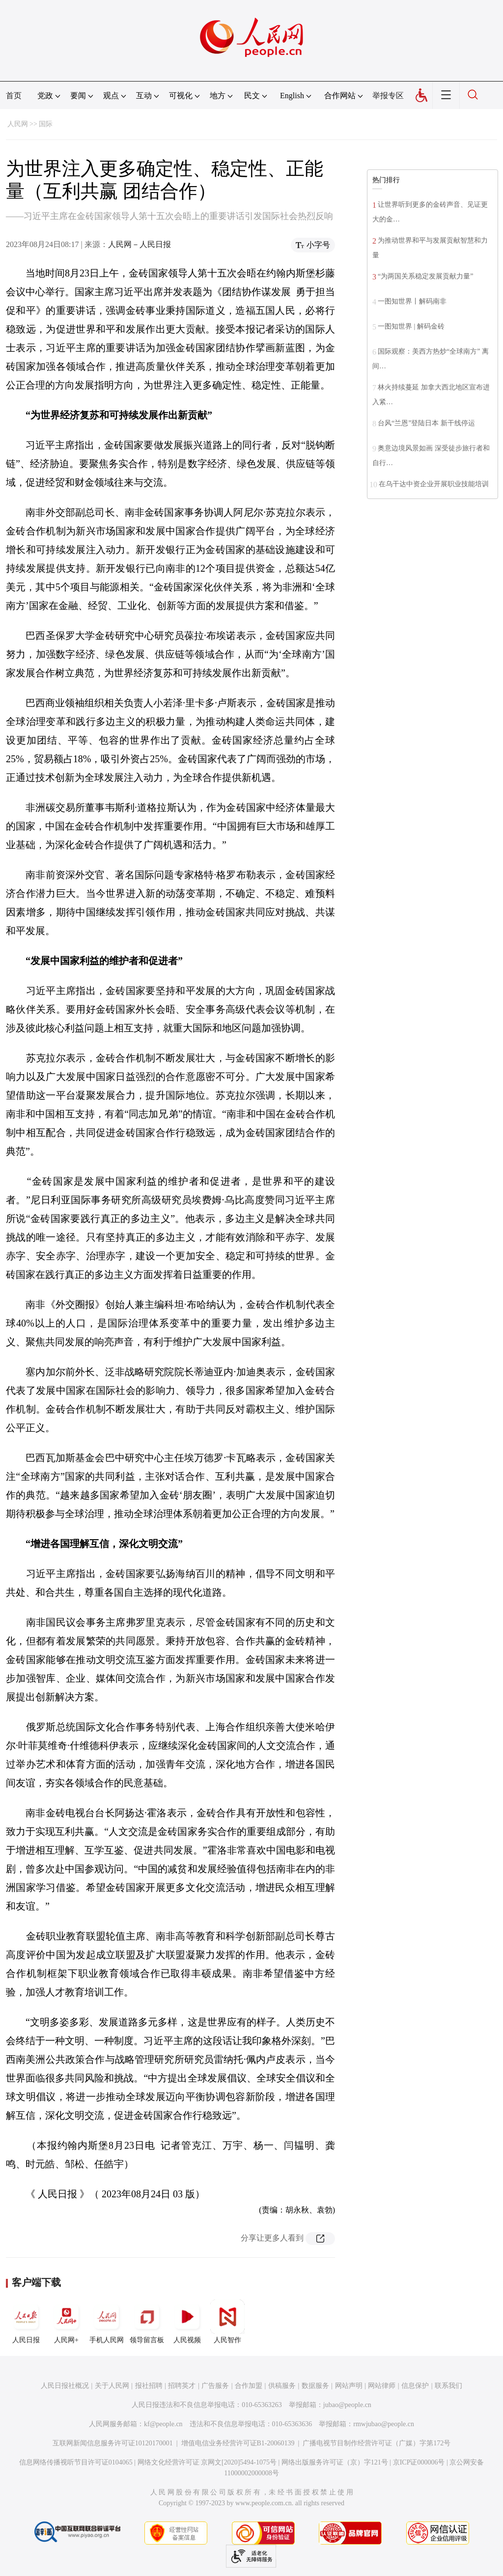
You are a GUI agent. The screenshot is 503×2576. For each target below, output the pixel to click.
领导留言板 (147, 2321)
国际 (46, 124)
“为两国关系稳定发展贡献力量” (425, 276)
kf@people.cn (163, 2424)
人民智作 (227, 2321)
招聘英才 (182, 2385)
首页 (14, 95)
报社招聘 (149, 2385)
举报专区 (388, 95)
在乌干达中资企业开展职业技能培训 (434, 484)
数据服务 (315, 2385)
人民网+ (66, 2321)
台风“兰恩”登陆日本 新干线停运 (426, 423)
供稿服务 (282, 2385)
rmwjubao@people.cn (383, 2424)
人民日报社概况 (65, 2385)
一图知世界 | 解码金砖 (411, 326)
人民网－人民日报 (139, 244)
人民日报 (26, 2321)
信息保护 (415, 2385)
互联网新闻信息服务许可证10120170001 (113, 2443)
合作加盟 (248, 2385)
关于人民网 (112, 2385)
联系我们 (448, 2385)
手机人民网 (106, 2321)
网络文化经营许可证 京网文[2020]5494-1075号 (207, 2462)
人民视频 (187, 2321)
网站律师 (381, 2385)
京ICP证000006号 (419, 2462)
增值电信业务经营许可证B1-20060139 (238, 2443)
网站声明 (349, 2385)
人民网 (17, 124)
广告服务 (215, 2385)
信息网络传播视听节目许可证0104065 (76, 2462)
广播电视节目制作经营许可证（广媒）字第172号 (376, 2443)
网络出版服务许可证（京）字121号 (334, 2462)
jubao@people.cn (347, 2405)
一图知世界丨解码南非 (412, 301)
